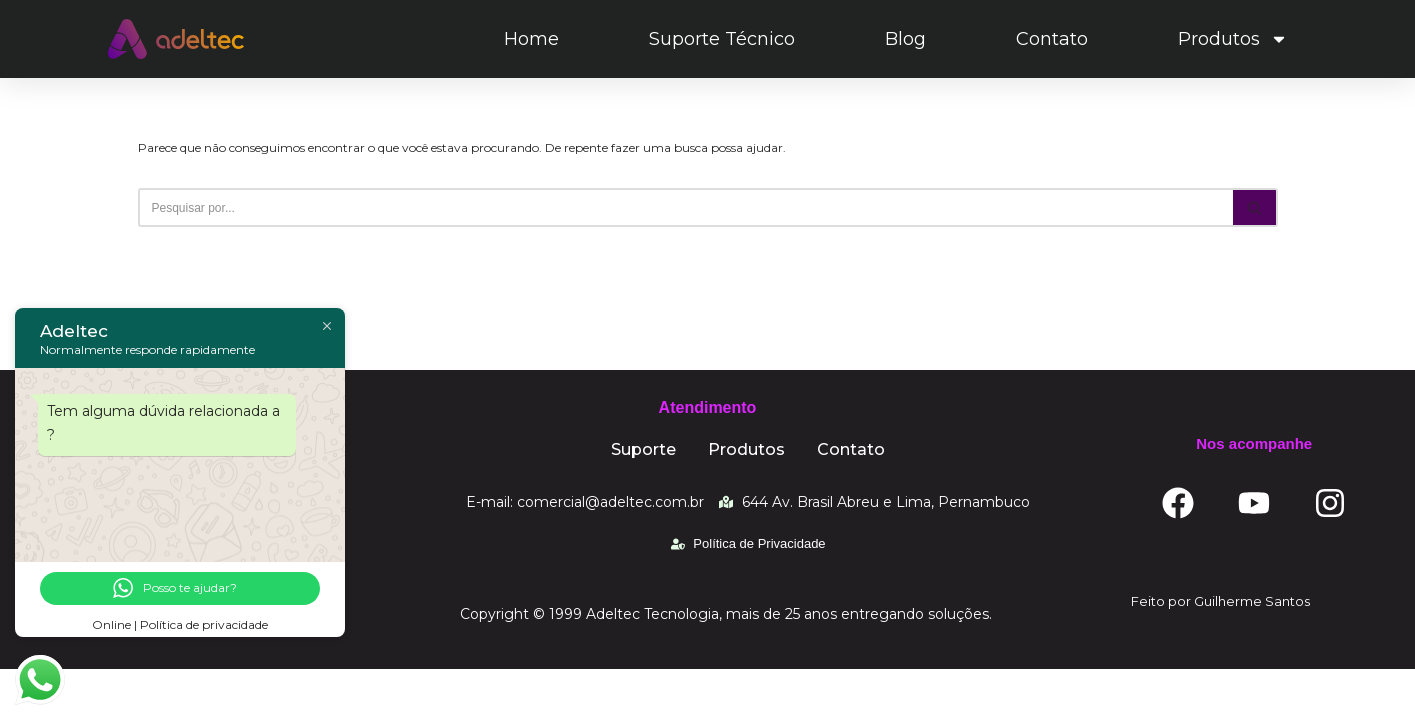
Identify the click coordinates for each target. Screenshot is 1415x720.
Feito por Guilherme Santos (1220, 652)
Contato (1052, 39)
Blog (905, 39)
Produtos (1233, 39)
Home (531, 39)
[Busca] (685, 207)
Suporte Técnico (722, 39)
